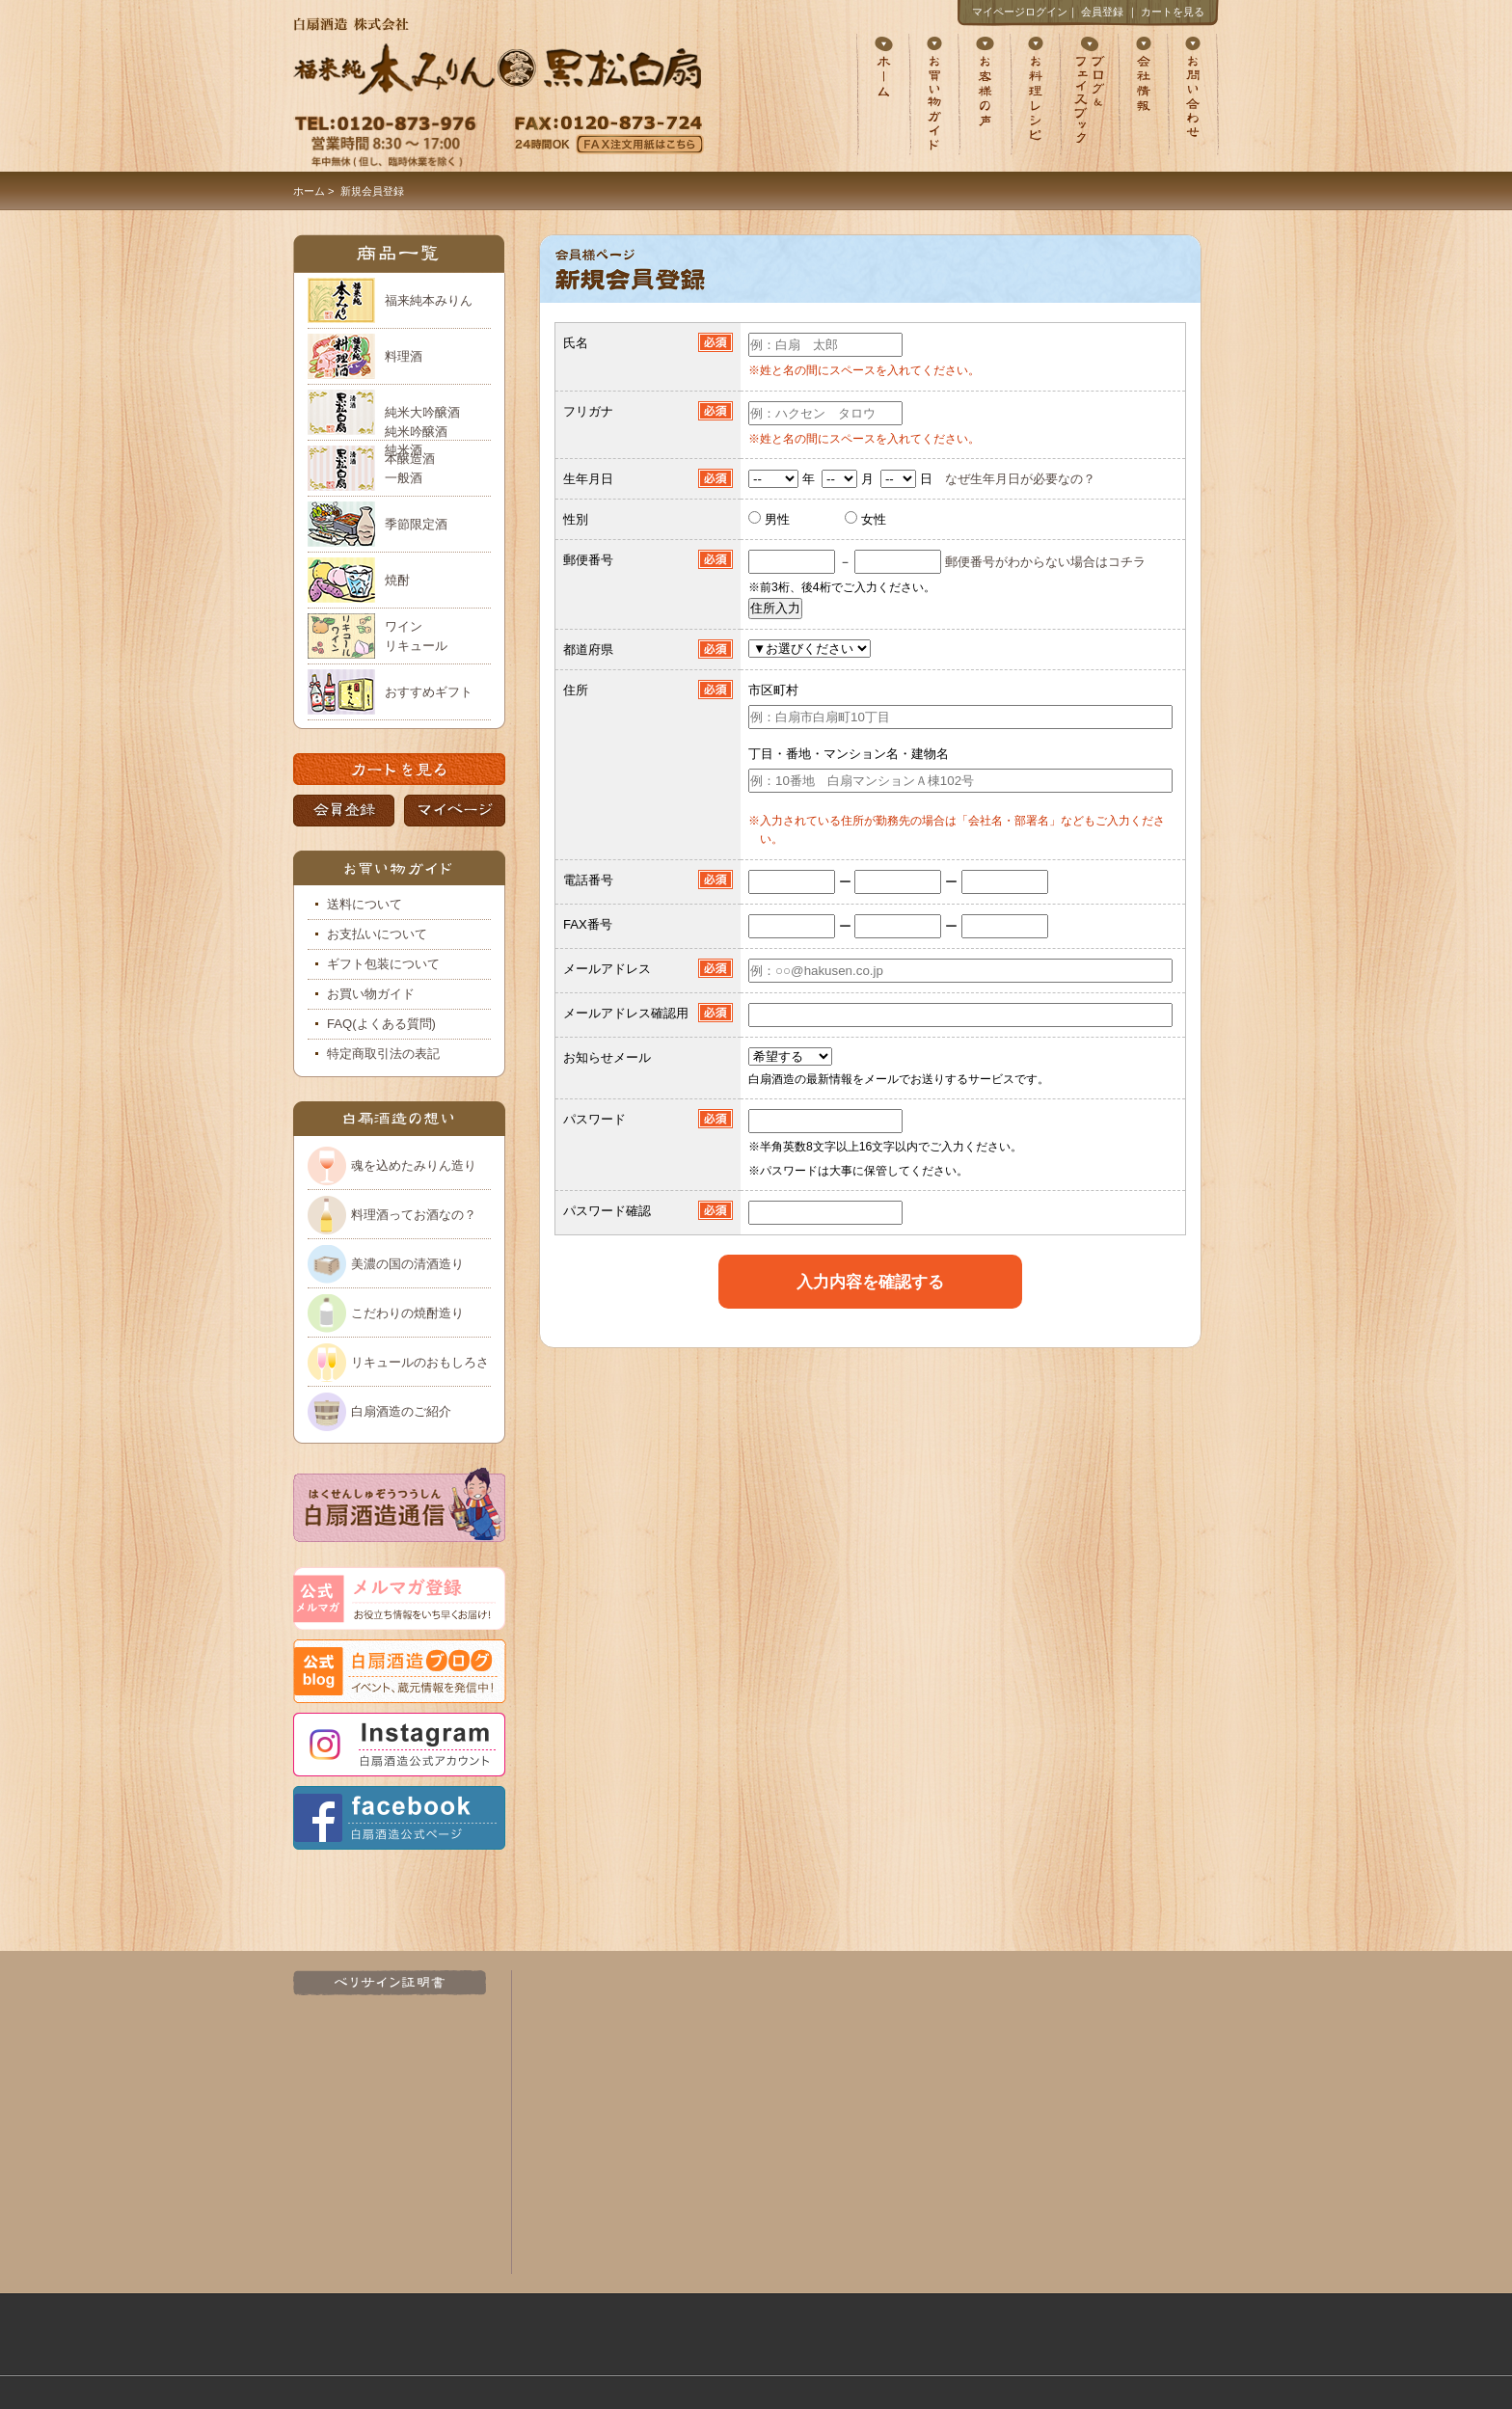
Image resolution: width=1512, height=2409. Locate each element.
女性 (873, 519)
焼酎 (397, 580)
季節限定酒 (416, 524)
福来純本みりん (428, 300)
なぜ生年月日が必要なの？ (1020, 479)
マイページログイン (1019, 11)
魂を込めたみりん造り (413, 1165)
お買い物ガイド (371, 994)
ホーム (309, 191)
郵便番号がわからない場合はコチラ (1045, 562)
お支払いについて (377, 934)
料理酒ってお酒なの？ (413, 1214)
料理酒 (403, 356)
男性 (775, 519)
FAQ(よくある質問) (381, 1023)
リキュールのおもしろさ (420, 1362)
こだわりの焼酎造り (407, 1313)
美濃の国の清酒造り (407, 1264)
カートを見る (1172, 11)
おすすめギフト (428, 692)
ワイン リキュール (416, 636)
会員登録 (1102, 11)
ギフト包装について (383, 964)
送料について (364, 904)
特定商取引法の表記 (383, 1053)
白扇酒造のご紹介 (401, 1411)
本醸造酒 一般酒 (410, 468)
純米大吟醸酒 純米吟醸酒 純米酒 (422, 423)
